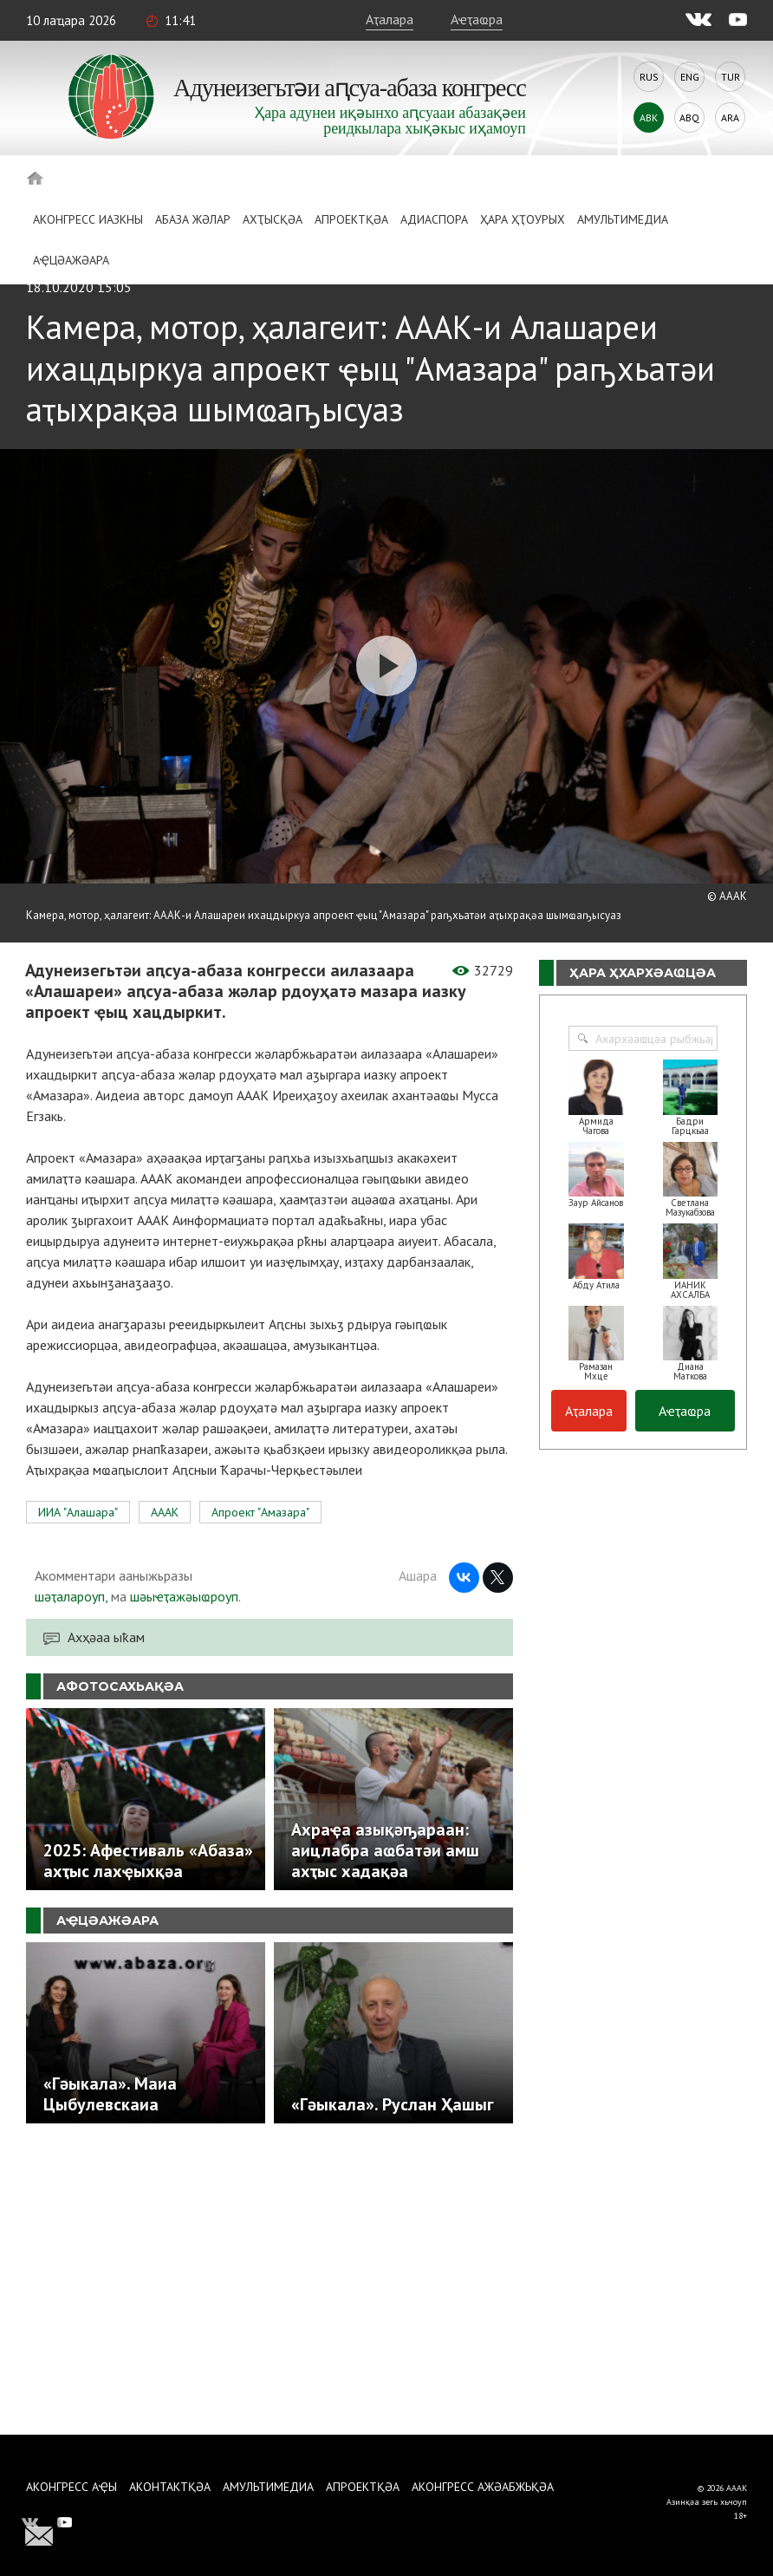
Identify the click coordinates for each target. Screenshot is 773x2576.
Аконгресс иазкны (88, 219)
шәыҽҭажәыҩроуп (184, 1596)
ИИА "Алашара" (78, 1512)
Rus (649, 76)
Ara (730, 117)
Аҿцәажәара (71, 260)
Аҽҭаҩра (477, 19)
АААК (165, 1512)
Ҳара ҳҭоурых (522, 219)
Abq (689, 117)
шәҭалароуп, (71, 1596)
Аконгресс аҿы (71, 2486)
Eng (689, 76)
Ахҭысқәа (272, 219)
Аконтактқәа (170, 2486)
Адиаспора (434, 219)
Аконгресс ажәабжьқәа (483, 2486)
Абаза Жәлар (193, 219)
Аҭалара (389, 19)
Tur (730, 76)
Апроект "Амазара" (260, 1512)
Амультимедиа (622, 219)
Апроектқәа (351, 219)
